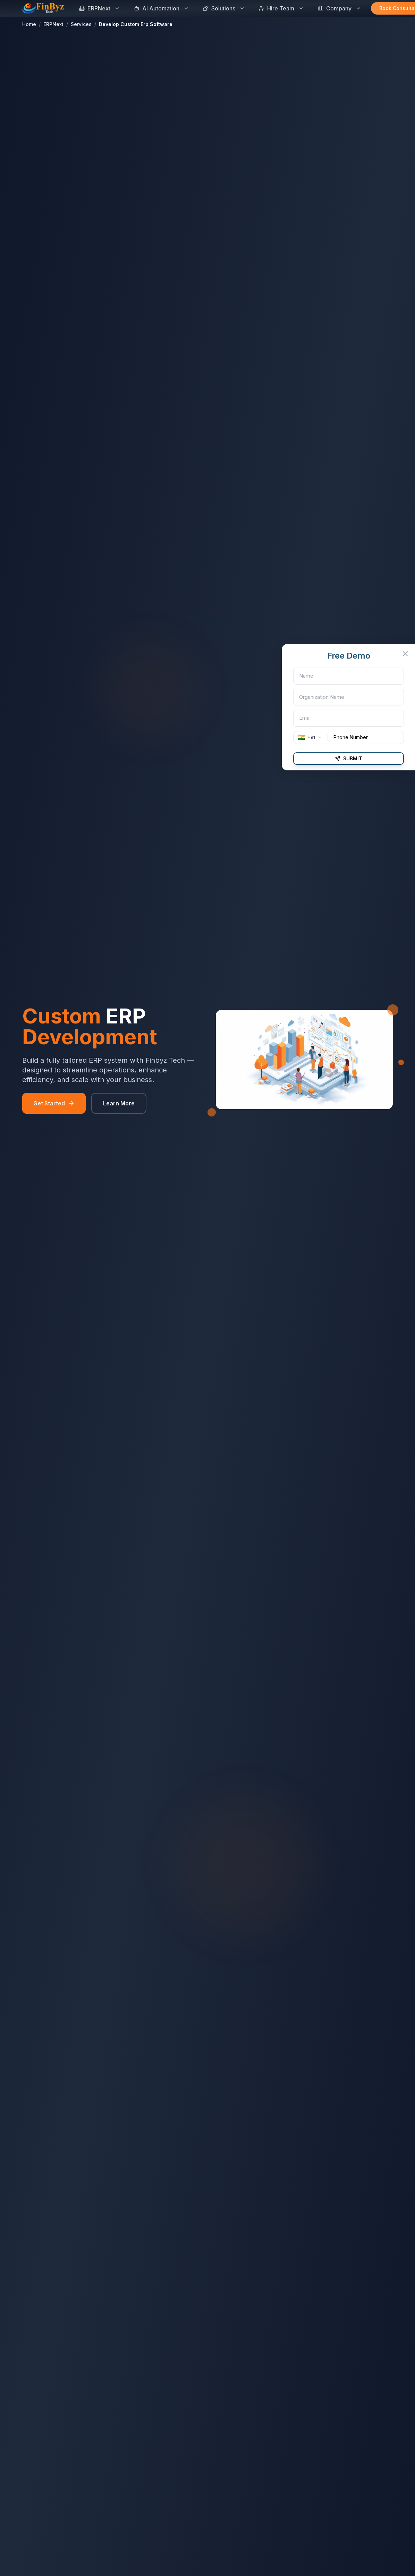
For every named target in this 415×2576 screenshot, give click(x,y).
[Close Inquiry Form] (410, 654)
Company (339, 8)
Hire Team (281, 8)
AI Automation (161, 8)
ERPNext (99, 8)
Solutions (224, 8)
